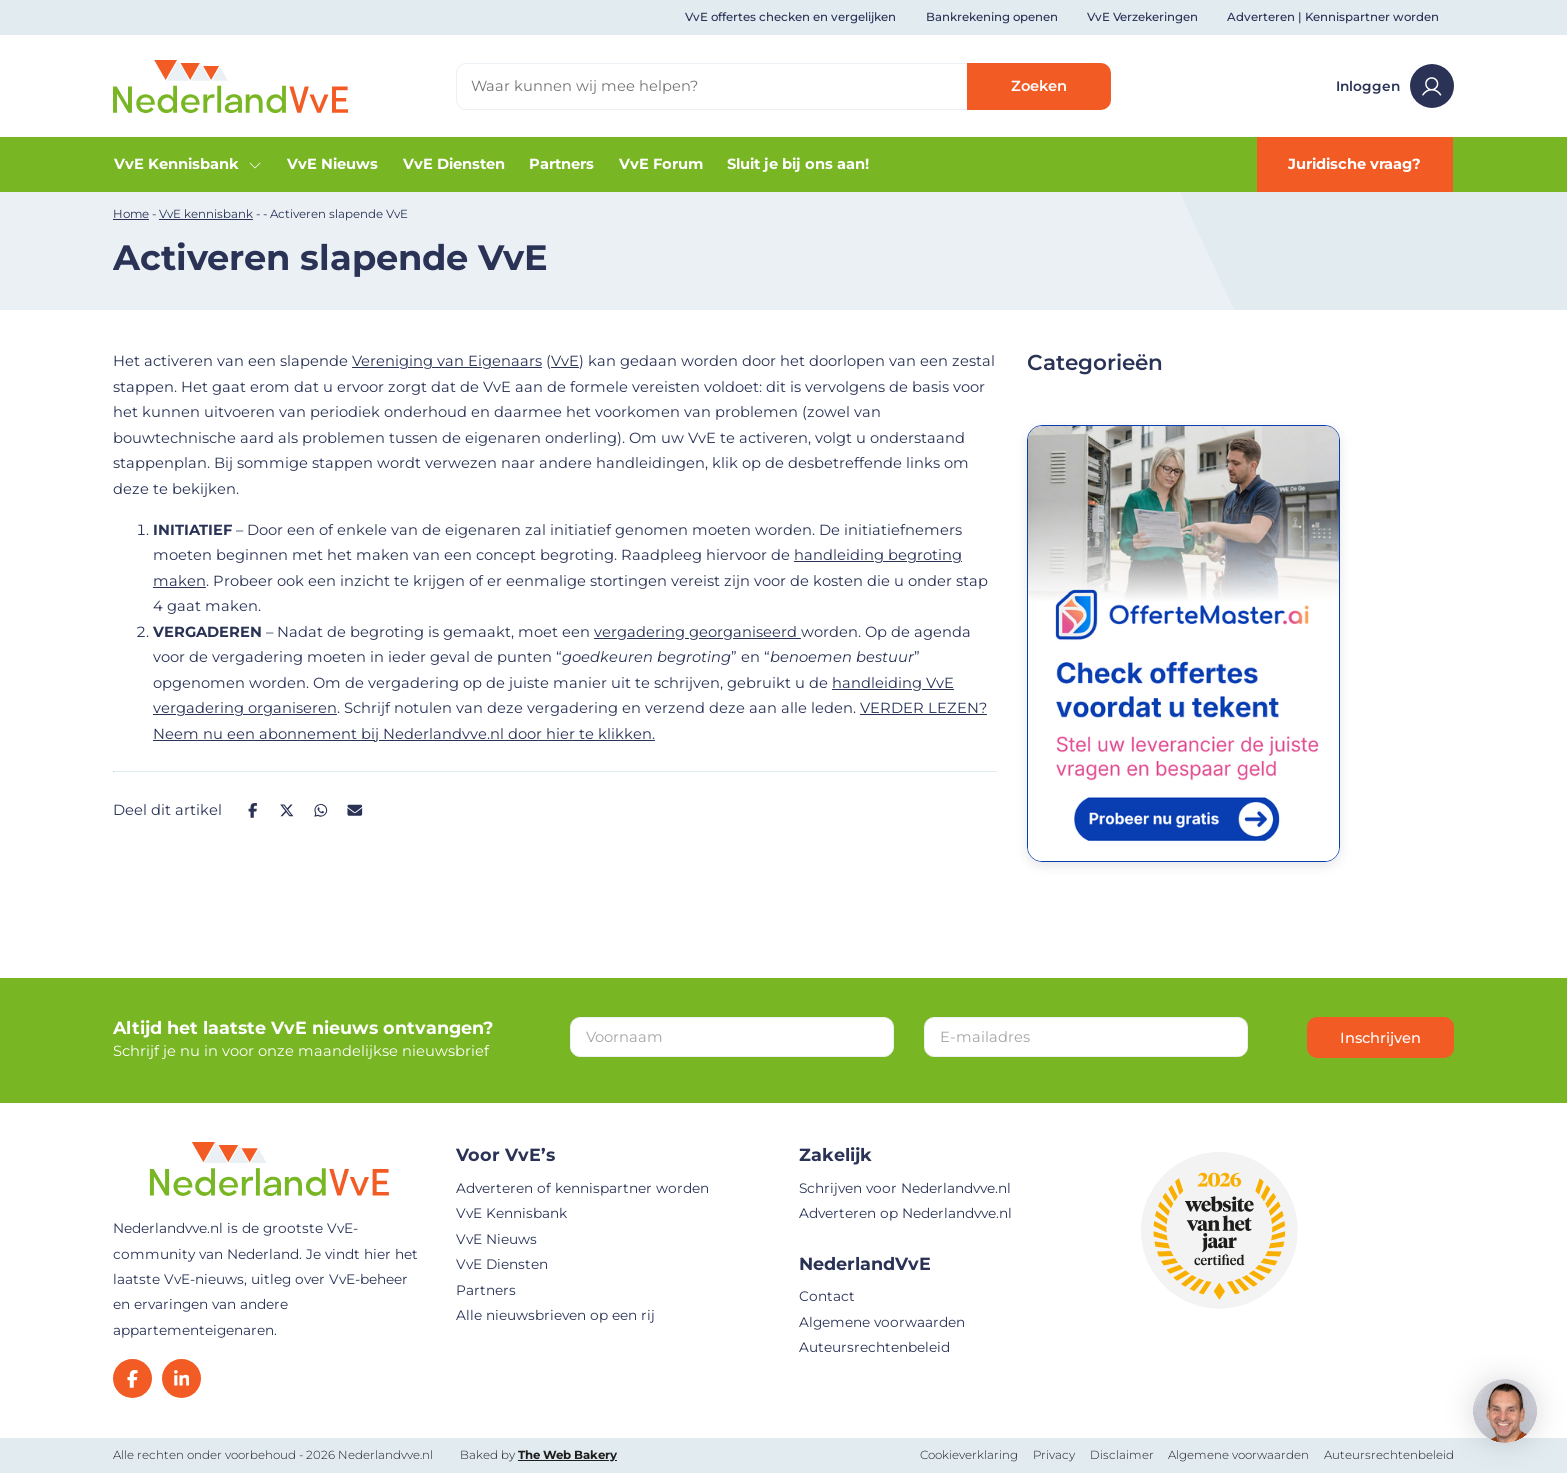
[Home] (230, 85)
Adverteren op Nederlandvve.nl (905, 1213)
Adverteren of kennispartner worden (582, 1188)
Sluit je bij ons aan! (798, 164)
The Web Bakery (567, 1455)
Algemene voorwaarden (882, 1322)
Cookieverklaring (969, 1455)
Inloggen (1395, 86)
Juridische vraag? (1354, 164)
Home (131, 214)
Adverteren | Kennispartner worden (1333, 17)
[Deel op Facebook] (252, 810)
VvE (565, 361)
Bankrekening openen (992, 17)
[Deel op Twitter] (286, 810)
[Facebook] (132, 1378)
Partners (561, 164)
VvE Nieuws (332, 164)
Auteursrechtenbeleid (874, 1347)
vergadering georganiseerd (697, 632)
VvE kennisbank (206, 214)
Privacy (1054, 1455)
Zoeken (1039, 86)
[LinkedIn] (181, 1378)
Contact (827, 1296)
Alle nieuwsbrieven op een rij (555, 1315)
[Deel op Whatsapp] (320, 810)
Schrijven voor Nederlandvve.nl (905, 1188)
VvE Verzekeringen (1142, 17)
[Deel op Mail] (355, 810)
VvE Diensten (454, 164)
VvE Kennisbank (188, 164)
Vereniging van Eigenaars (447, 361)
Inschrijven (1380, 1038)
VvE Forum (661, 164)
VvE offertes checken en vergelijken (790, 17)
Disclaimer (1122, 1455)
